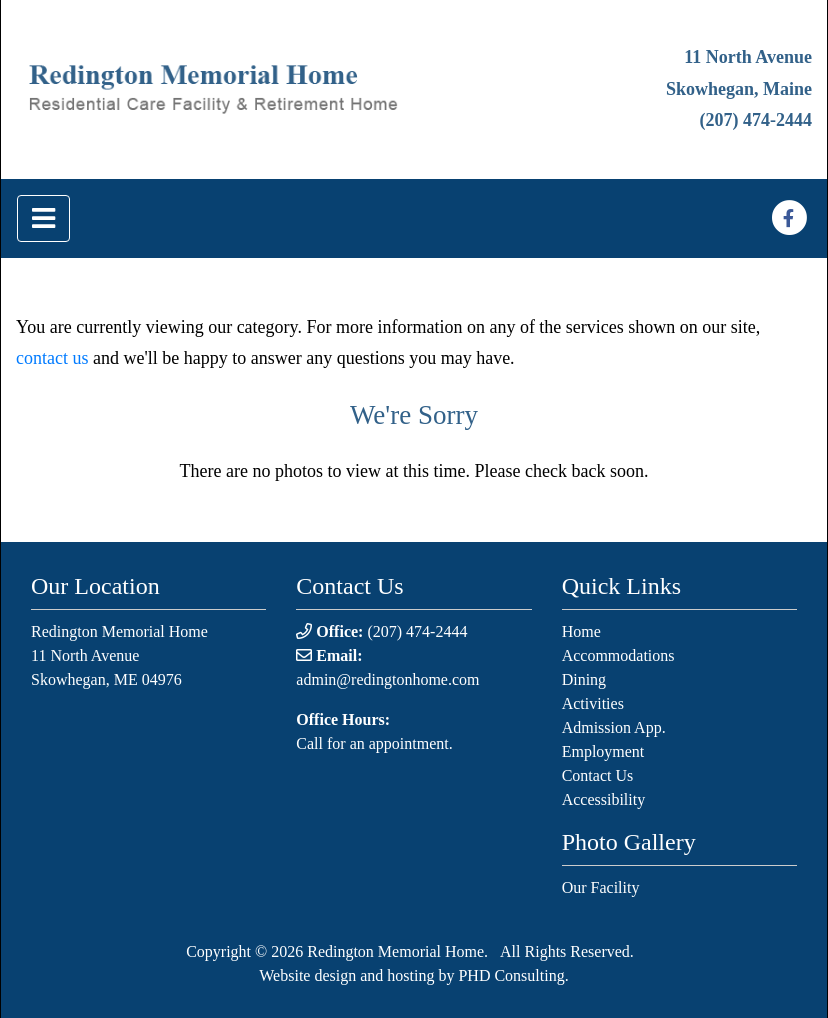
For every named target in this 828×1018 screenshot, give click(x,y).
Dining (584, 679)
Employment (603, 751)
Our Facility (601, 887)
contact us (52, 358)
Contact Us (598, 775)
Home (581, 631)
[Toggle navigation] (43, 218)
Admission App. (614, 727)
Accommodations (618, 655)
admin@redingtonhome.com (387, 679)
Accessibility (604, 799)
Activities (593, 703)
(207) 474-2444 (756, 120)
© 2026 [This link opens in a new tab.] (277, 951)
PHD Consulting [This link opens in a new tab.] (511, 975)
